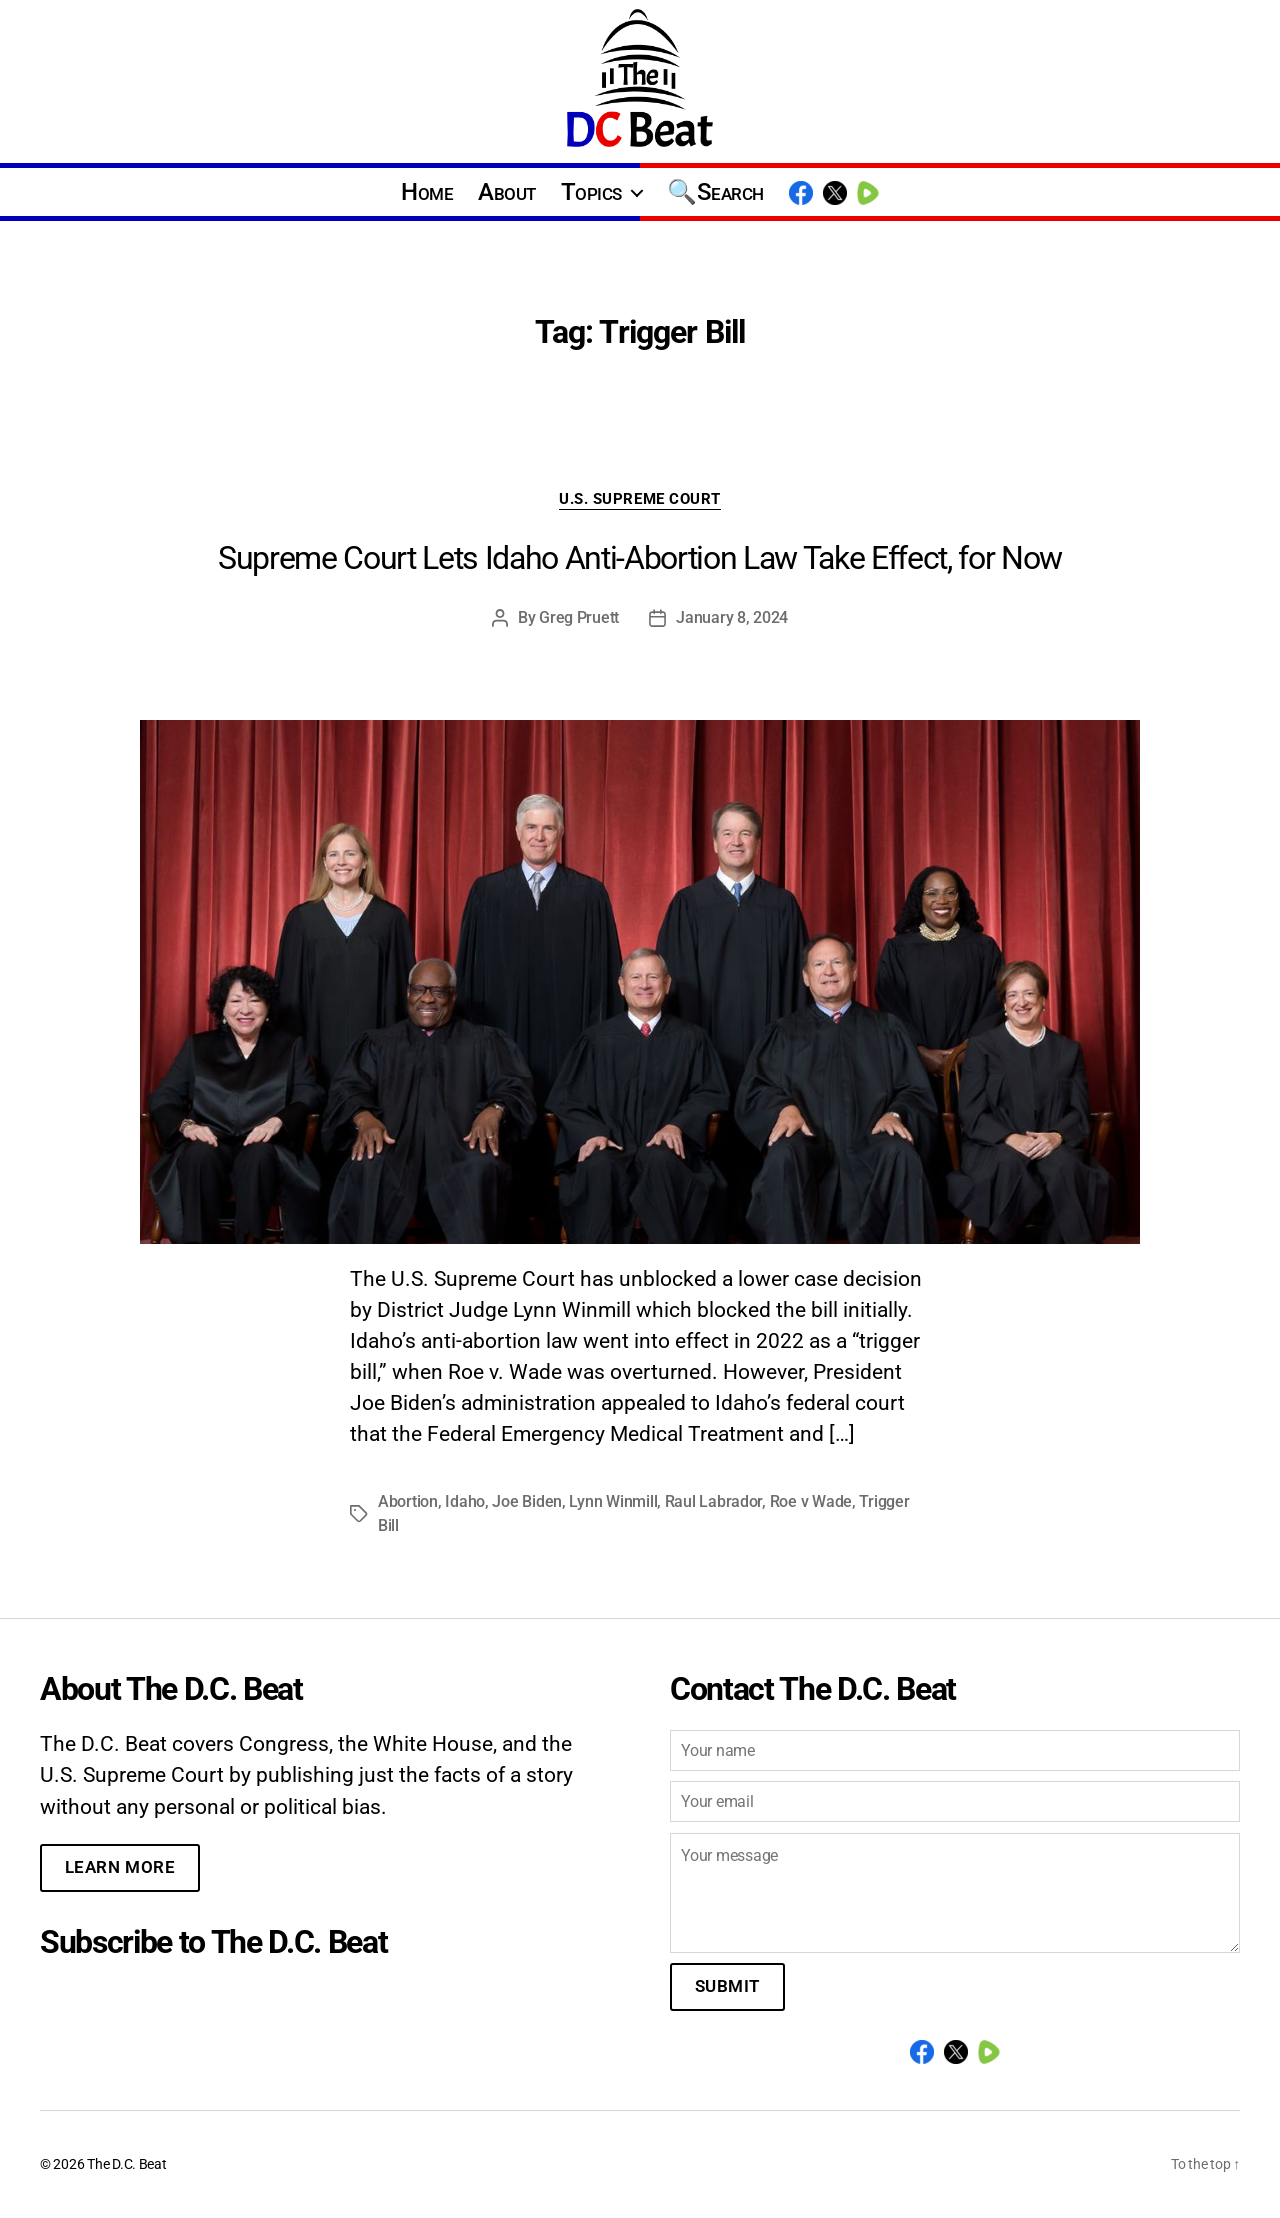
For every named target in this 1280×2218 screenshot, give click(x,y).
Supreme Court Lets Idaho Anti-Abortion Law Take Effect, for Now (640, 558)
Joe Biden (527, 1501)
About (507, 192)
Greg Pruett (579, 617)
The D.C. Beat (127, 2164)
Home (427, 192)
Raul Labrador (714, 1501)
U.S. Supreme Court (640, 499)
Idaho (465, 1501)
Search (730, 192)
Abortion (408, 1501)
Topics (591, 192)
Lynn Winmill (613, 1501)
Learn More (120, 1867)
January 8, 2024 (732, 617)
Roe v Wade (811, 1501)
